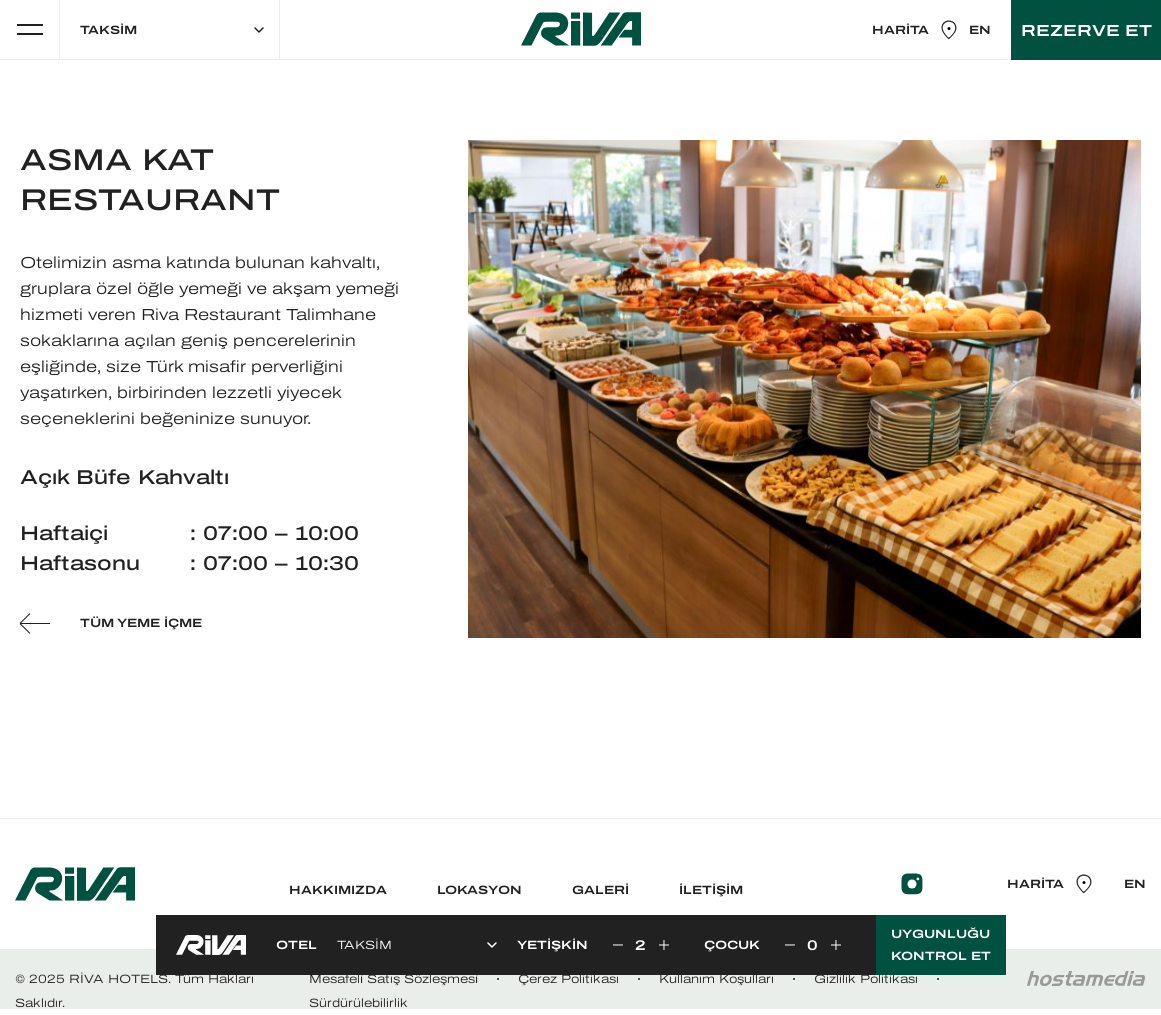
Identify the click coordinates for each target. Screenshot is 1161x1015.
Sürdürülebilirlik (358, 1003)
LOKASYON (479, 890)
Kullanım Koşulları (716, 979)
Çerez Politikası (568, 979)
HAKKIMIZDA (338, 890)
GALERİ (600, 890)
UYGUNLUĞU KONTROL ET (941, 945)
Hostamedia (1086, 979)
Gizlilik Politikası (866, 979)
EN (980, 30)
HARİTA (915, 30)
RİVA (581, 29)
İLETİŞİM (711, 890)
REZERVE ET (1086, 30)
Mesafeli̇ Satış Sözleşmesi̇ (393, 979)
